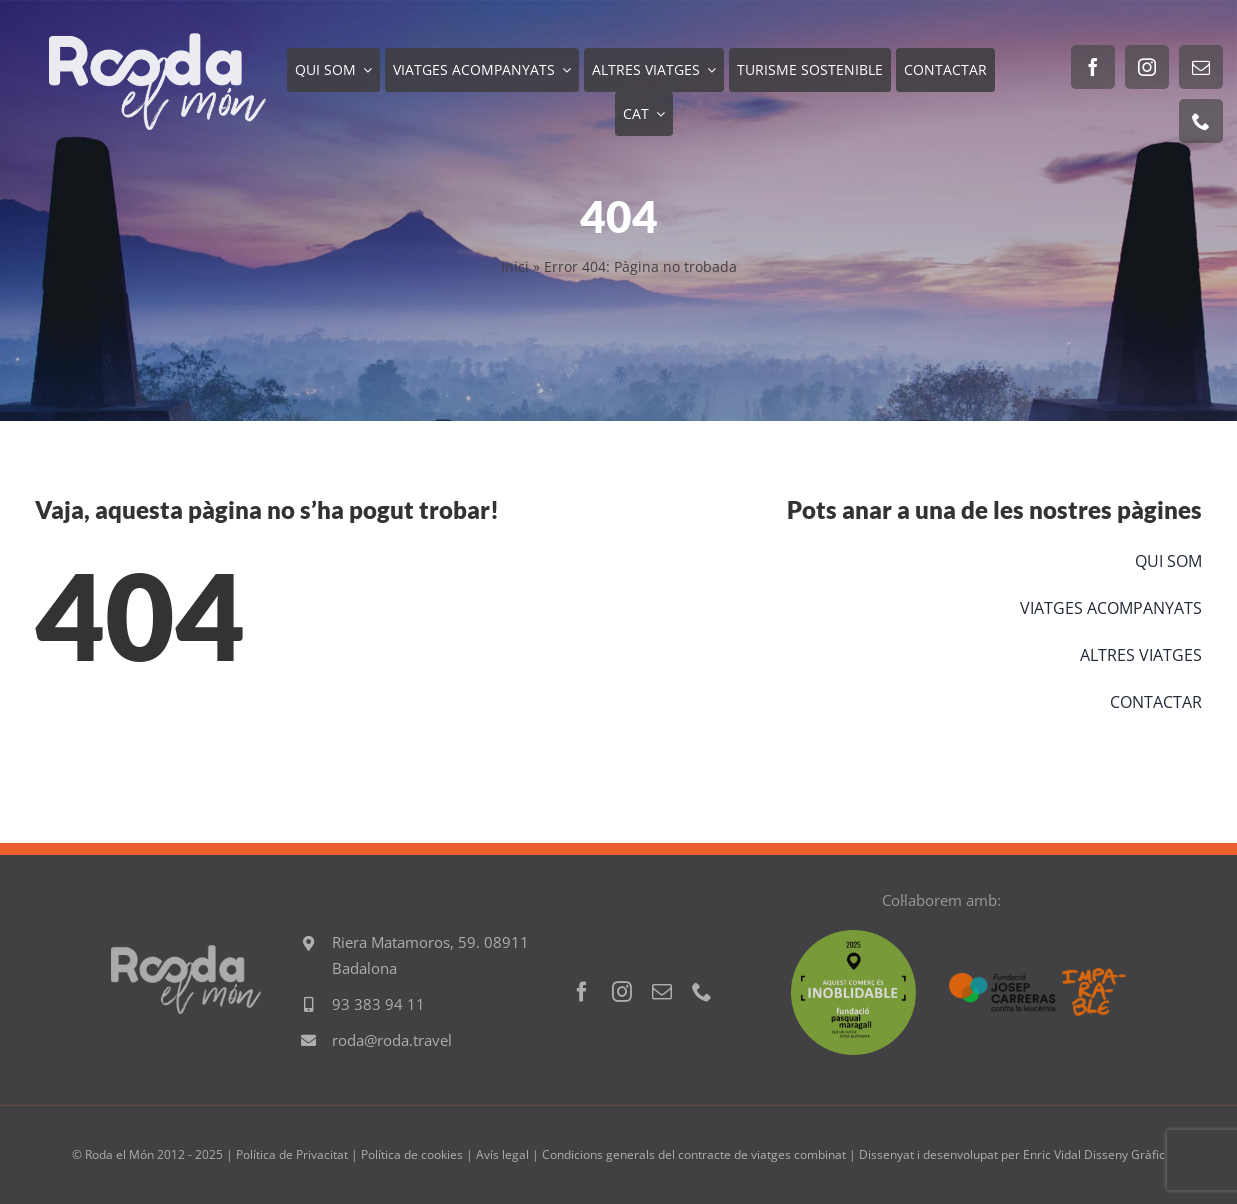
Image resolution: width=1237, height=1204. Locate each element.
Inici (515, 266)
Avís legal (502, 1154)
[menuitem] (644, 114)
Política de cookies (412, 1154)
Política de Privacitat (292, 1154)
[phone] (1201, 121)
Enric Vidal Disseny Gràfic (1094, 1154)
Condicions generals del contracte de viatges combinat (694, 1154)
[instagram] (1147, 67)
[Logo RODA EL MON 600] (157, 42)
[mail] (1201, 67)
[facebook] (1093, 67)
